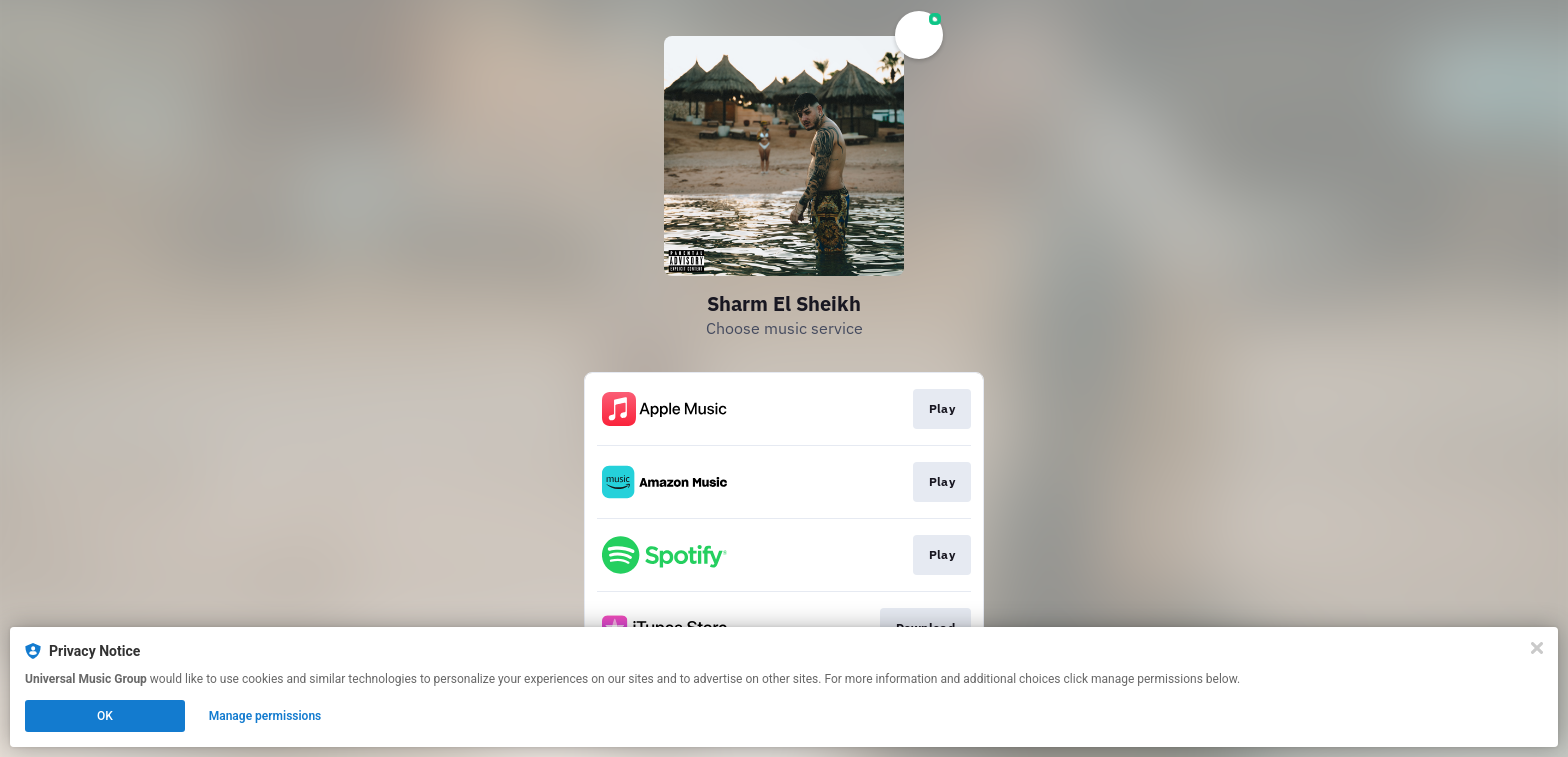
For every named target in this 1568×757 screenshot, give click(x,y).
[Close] (1537, 648)
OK (105, 716)
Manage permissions (265, 716)
